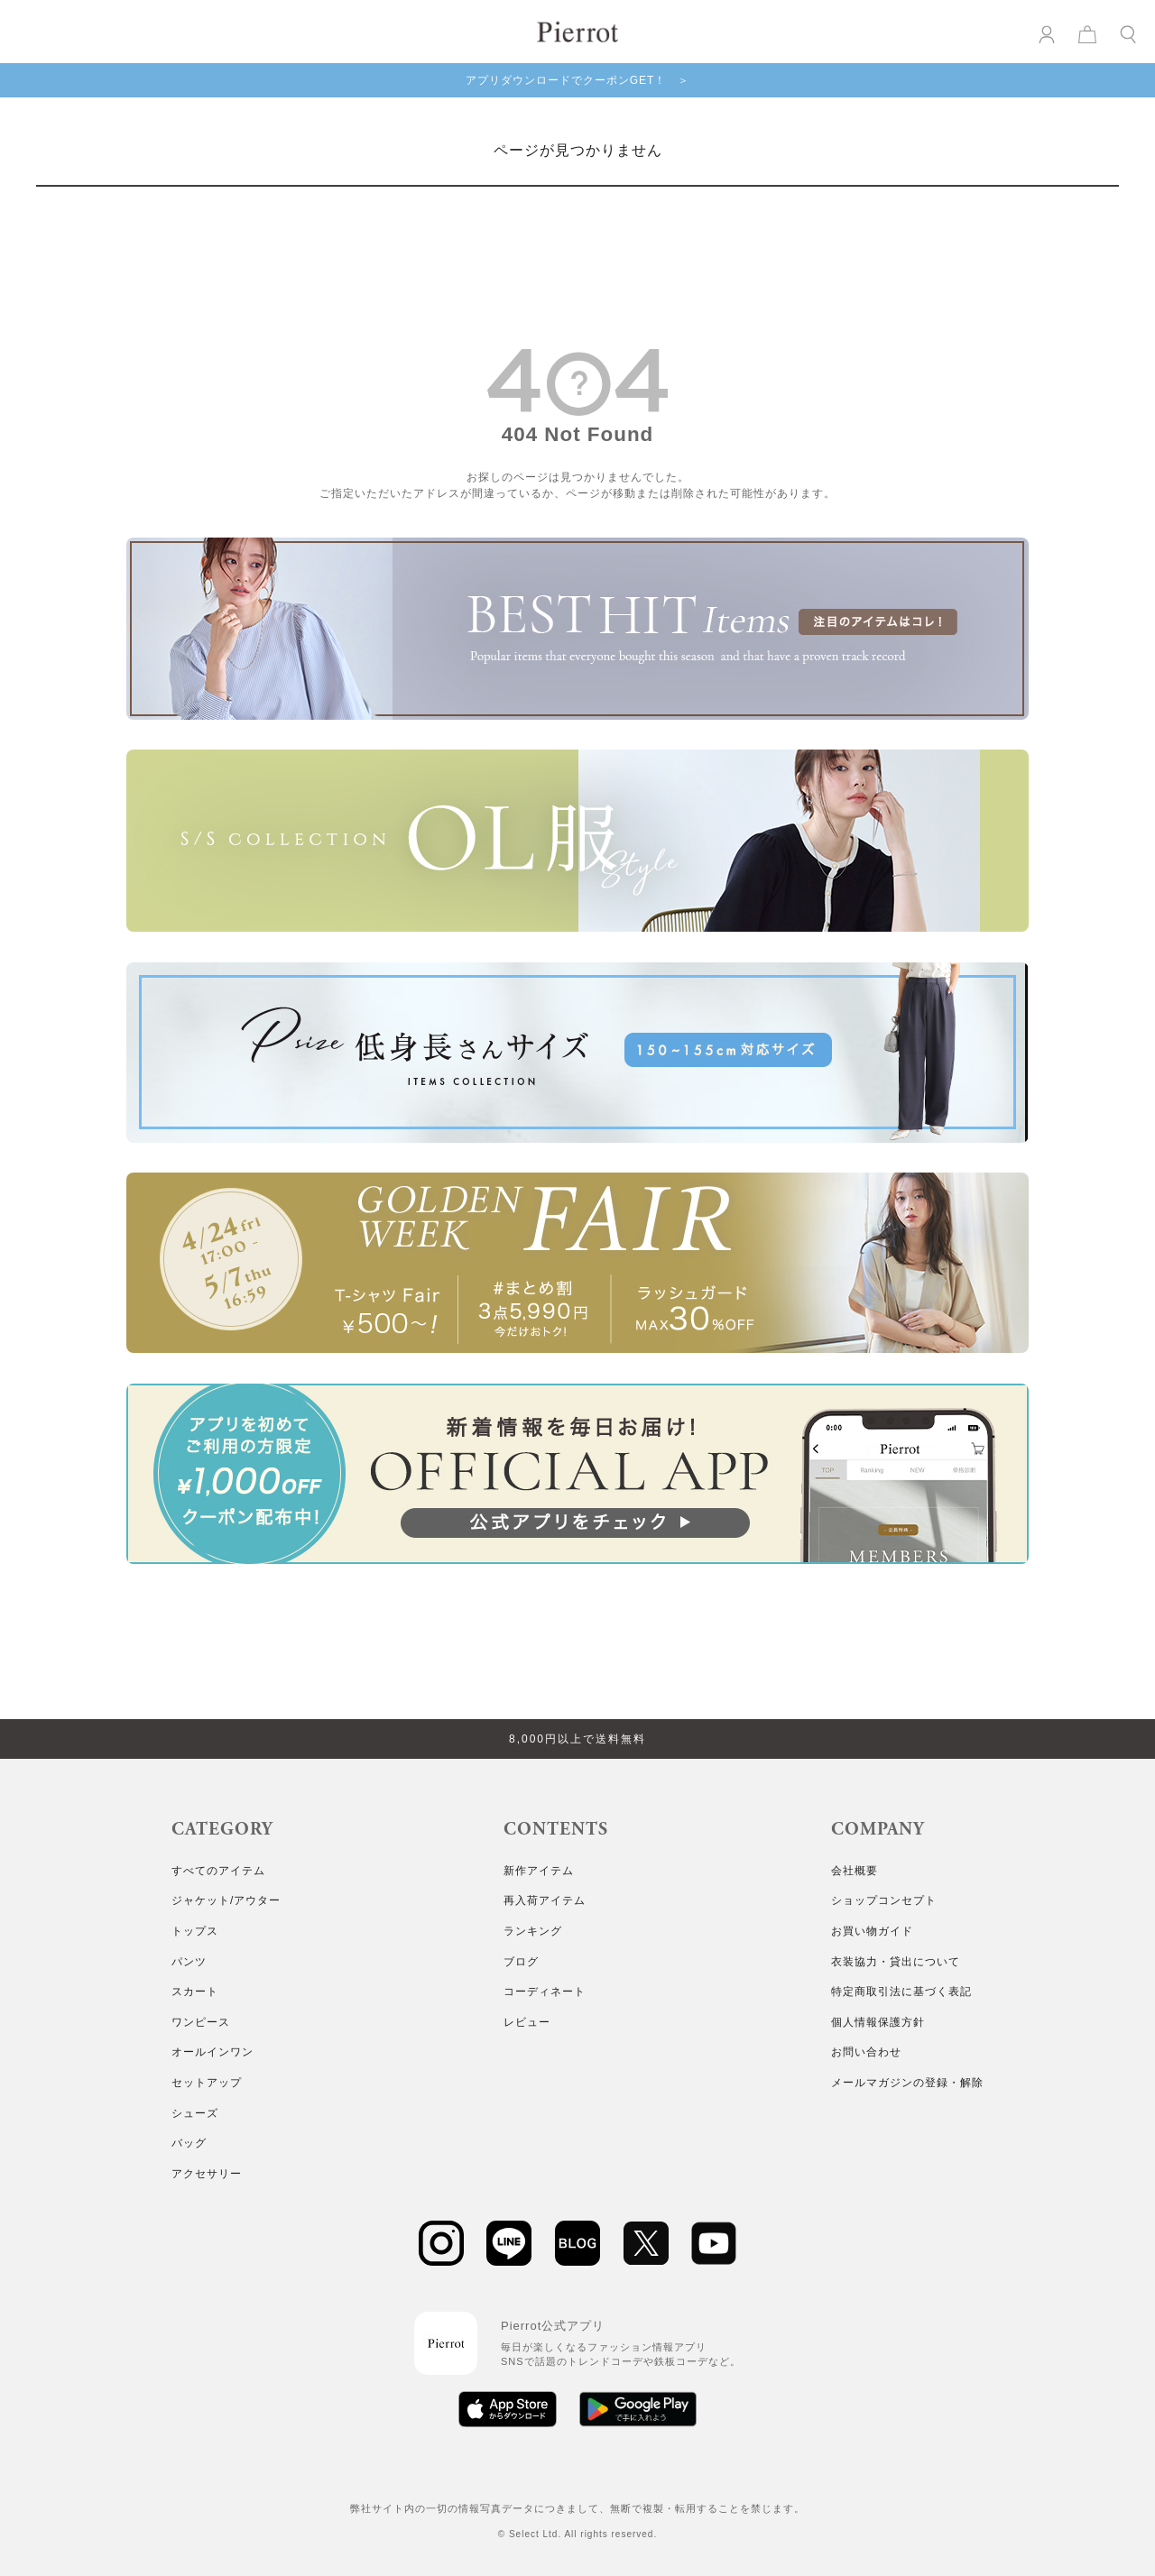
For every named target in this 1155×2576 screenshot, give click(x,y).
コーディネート (545, 1991)
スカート (194, 1991)
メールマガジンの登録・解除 (907, 2082)
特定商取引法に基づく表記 (901, 1991)
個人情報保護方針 (878, 2022)
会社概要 (854, 1870)
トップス (194, 1931)
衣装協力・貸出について (895, 1961)
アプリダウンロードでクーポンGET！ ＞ (578, 80)
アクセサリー (206, 2173)
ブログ (521, 1961)
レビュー (527, 2022)
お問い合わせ (866, 2052)
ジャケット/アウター (226, 1900)
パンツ (189, 1961)
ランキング (533, 1931)
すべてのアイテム (218, 1870)
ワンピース (200, 2022)
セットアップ (206, 2082)
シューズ (194, 2113)
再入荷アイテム (545, 1900)
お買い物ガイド (872, 1931)
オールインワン (212, 2052)
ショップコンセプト (884, 1900)
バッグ (189, 2143)
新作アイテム (539, 1870)
